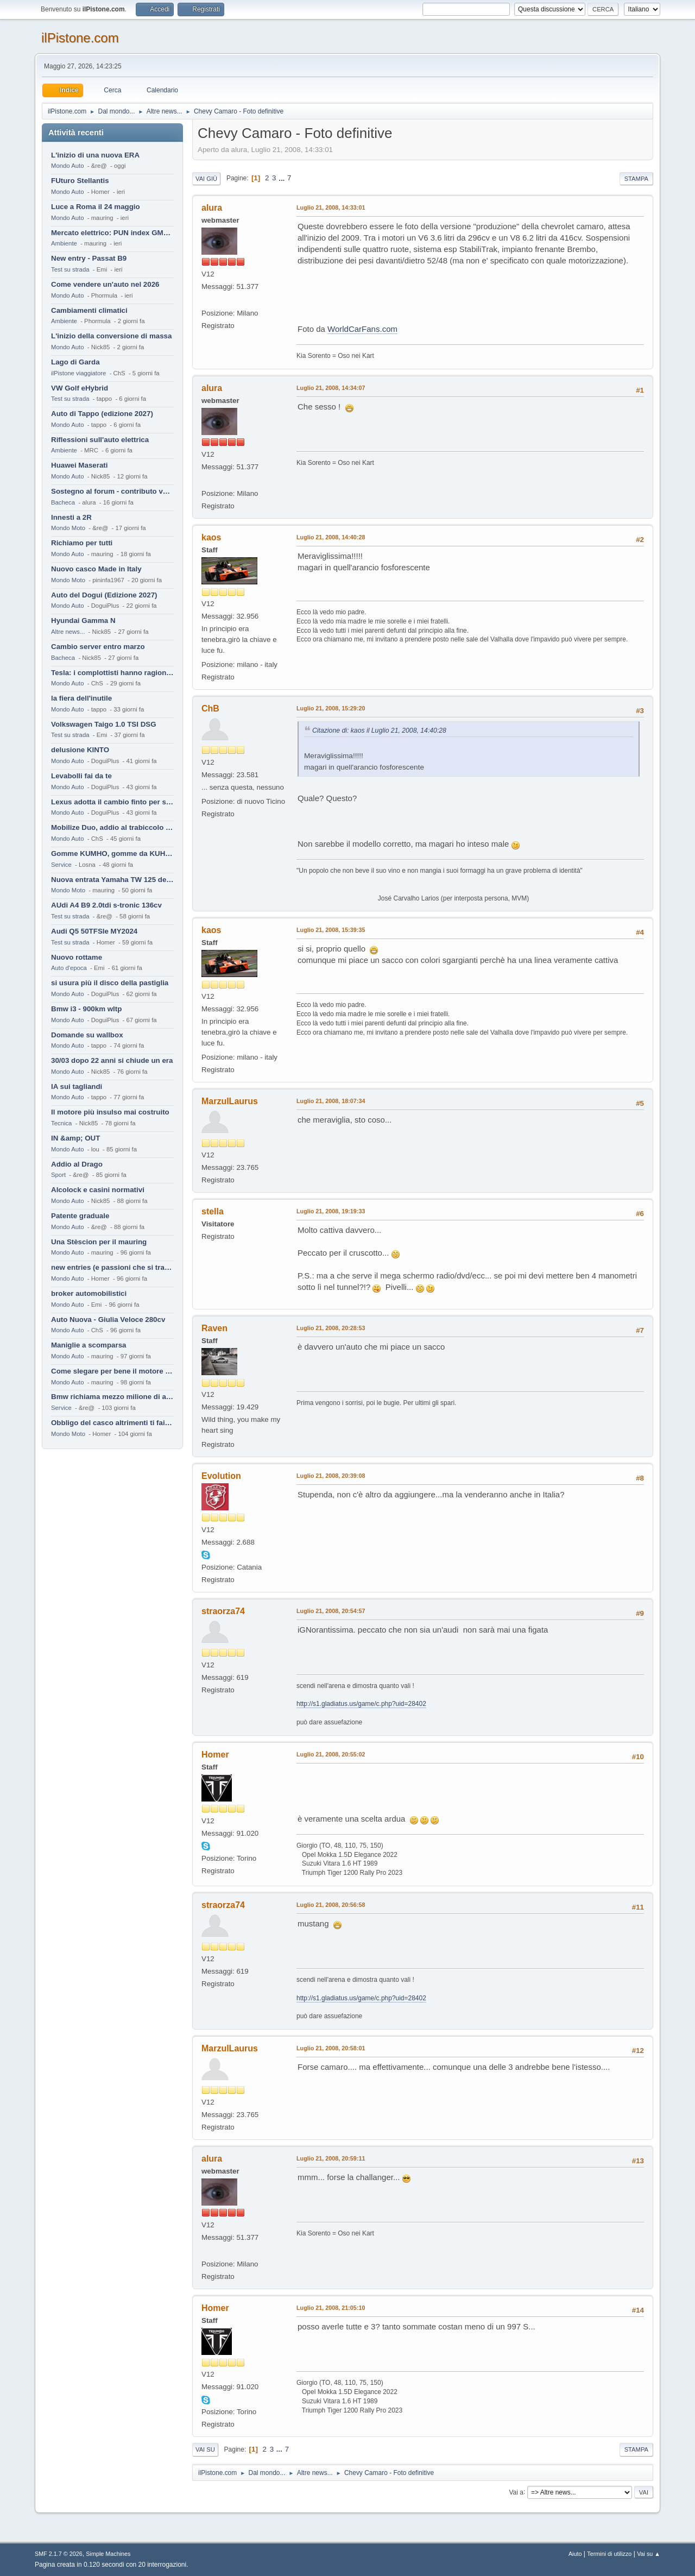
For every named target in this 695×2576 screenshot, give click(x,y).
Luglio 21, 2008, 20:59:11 (330, 2158)
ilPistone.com (80, 37)
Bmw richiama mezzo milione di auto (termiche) (112, 1397)
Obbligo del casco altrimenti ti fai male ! (112, 1423)
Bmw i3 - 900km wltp (86, 1009)
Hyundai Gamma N (83, 620)
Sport (58, 1175)
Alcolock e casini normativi (97, 1190)
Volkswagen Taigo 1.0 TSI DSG (103, 724)
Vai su (205, 2449)
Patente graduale (80, 1216)
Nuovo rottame (76, 957)
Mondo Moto (68, 528)
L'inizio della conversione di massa (111, 336)
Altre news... (68, 631)
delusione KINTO (80, 750)
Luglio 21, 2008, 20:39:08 (330, 1475)
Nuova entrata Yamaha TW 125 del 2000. (112, 880)
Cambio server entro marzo (98, 647)
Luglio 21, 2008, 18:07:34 (330, 1101)
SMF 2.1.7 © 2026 (59, 2553)
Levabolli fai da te (81, 776)
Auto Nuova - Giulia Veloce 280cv (108, 1319)
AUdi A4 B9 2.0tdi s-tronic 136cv (106, 905)
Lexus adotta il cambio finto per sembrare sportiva (112, 802)
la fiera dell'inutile (81, 698)
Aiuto (575, 2553)
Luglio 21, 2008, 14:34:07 (330, 388)
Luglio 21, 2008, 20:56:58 (330, 1904)
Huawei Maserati (79, 465)
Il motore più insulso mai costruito (110, 1112)
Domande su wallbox (87, 1035)
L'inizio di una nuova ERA (95, 155)
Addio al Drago (77, 1164)
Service (61, 864)
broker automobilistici (89, 1293)
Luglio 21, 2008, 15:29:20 (330, 708)
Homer (215, 1754)
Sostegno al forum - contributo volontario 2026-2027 (112, 491)
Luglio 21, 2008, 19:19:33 (330, 1211)
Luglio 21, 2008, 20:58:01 (330, 2048)
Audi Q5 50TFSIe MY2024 (94, 931)
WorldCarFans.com (362, 328)
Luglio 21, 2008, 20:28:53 (330, 1328)
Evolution (221, 1476)
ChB (210, 708)
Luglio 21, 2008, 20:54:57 (330, 1611)
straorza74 (223, 1611)
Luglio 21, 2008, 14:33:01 (330, 207)
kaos (211, 537)
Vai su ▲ (648, 2553)
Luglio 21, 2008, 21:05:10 (330, 2307)
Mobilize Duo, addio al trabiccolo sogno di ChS (112, 827)
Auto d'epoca (69, 968)
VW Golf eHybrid (79, 388)
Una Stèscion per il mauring (99, 1242)
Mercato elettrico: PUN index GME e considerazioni (112, 233)
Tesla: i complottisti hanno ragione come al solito (112, 673)
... (283, 178)
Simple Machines (108, 2553)
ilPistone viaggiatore (78, 373)
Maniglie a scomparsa (89, 1345)
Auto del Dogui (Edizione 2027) (104, 595)
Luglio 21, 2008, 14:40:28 (330, 537)
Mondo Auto (67, 165)
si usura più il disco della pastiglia (109, 983)
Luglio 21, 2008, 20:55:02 (330, 1754)
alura (211, 207)
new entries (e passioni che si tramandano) (112, 1267)
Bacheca (63, 502)
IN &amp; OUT (75, 1138)
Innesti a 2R (71, 517)
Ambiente (64, 243)
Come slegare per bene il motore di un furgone (112, 1371)
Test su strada (70, 269)
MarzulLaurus (229, 1101)
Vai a (516, 2492)
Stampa (636, 178)
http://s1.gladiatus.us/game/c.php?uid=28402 (361, 1704)
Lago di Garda (75, 362)
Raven (214, 1328)
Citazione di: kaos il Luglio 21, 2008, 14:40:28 (379, 730)
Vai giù (206, 178)
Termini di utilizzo (609, 2553)
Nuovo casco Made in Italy (96, 569)
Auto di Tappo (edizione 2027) (102, 414)
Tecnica (61, 1123)
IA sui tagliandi (76, 1086)
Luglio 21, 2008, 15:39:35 (330, 930)
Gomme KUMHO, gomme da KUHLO (112, 853)
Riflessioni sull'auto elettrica (100, 440)
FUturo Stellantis (80, 181)
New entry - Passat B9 (89, 258)
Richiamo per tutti (81, 543)
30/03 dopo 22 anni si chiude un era (112, 1060)
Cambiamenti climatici (89, 310)
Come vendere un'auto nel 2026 (105, 284)
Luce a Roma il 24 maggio (95, 207)
